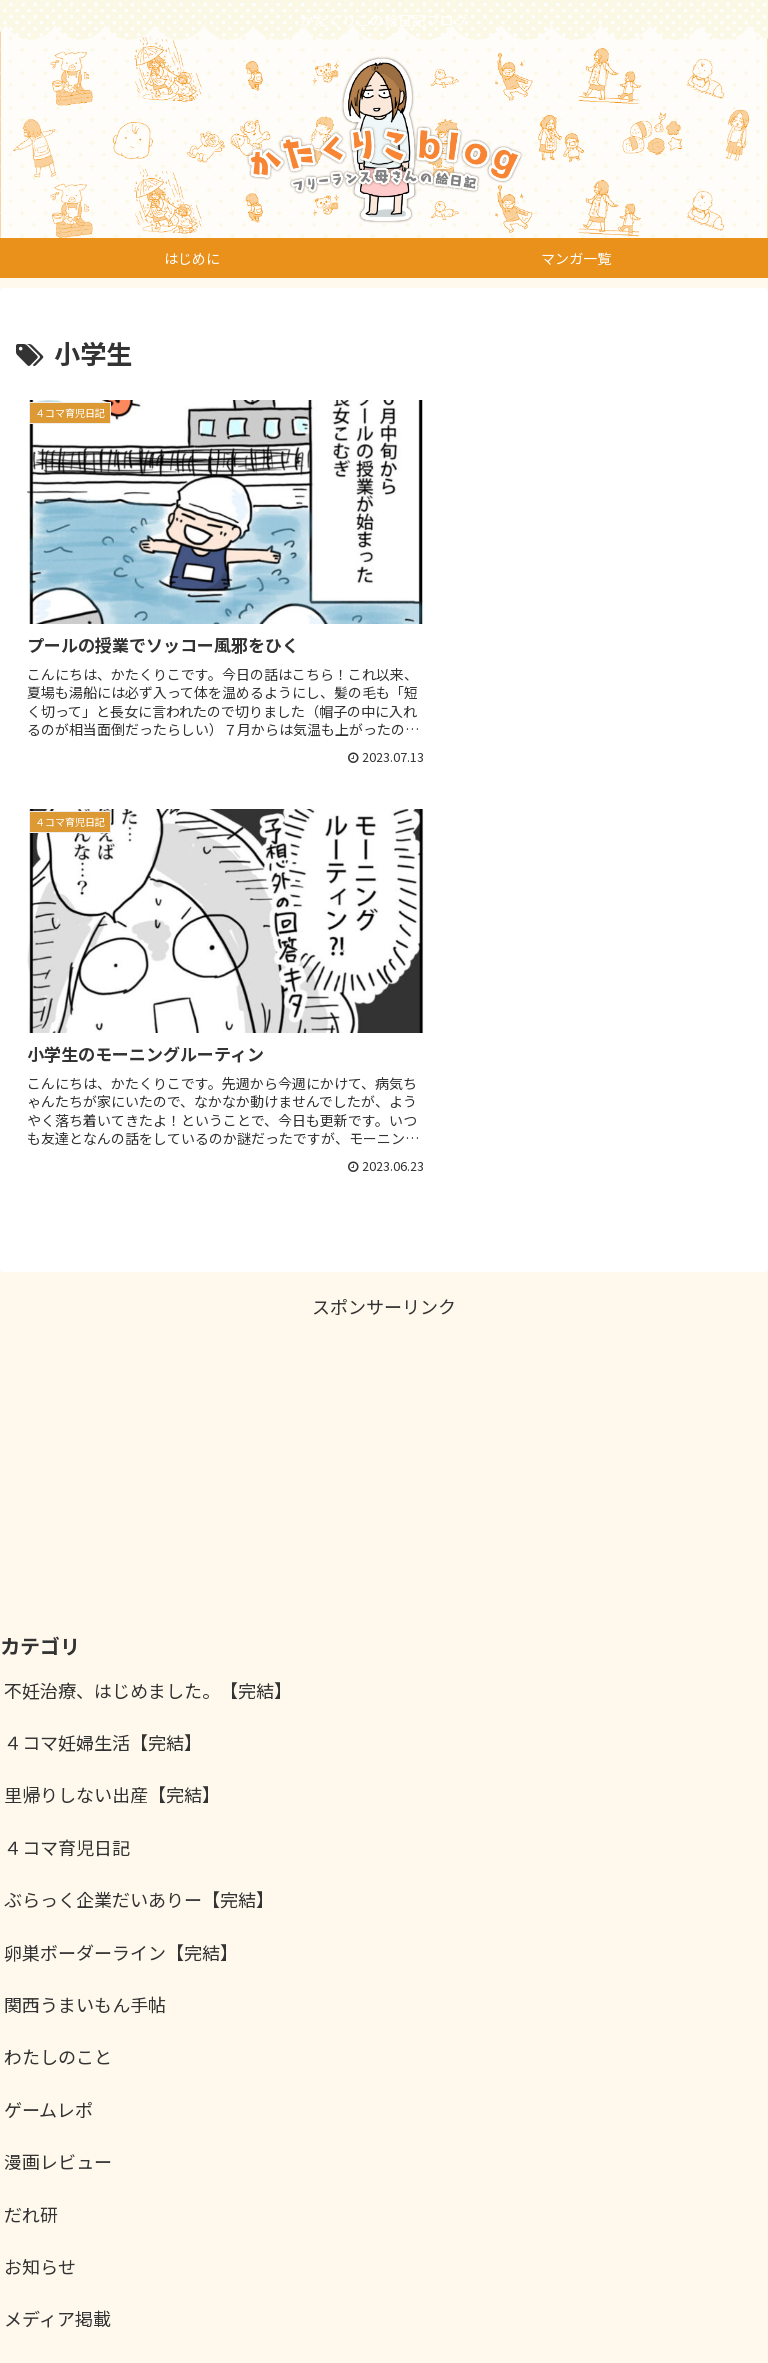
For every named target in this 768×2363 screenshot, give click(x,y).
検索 (732, 2194)
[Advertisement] (384, 1020)
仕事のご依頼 (196, 2298)
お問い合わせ (572, 2298)
